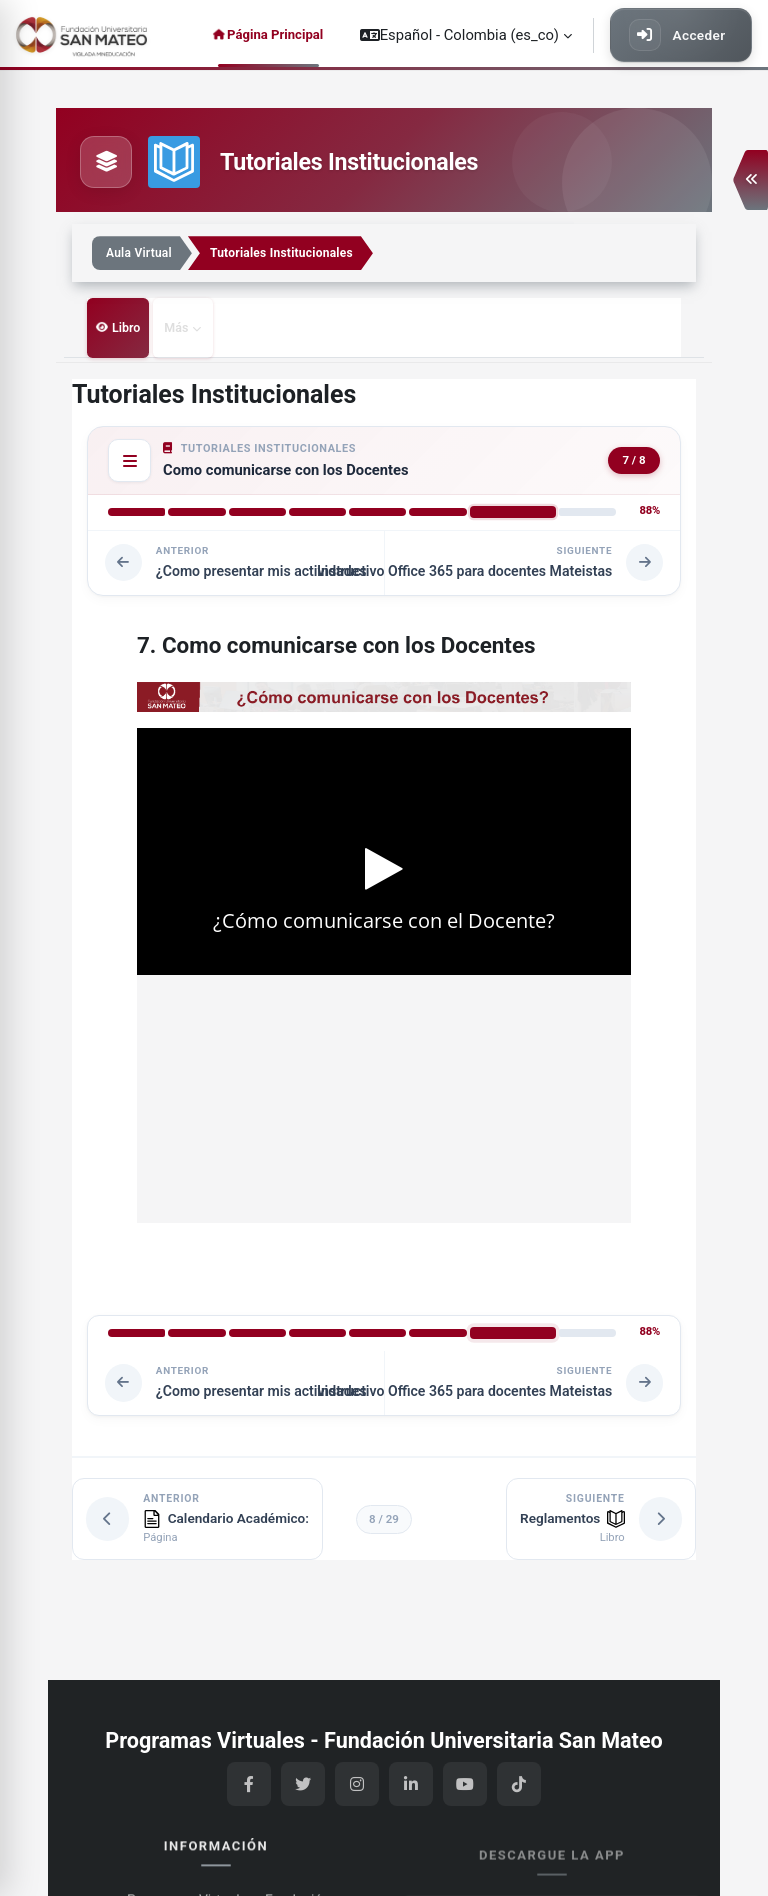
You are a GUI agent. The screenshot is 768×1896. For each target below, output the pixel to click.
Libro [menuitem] (126, 327)
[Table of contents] (127, 459)
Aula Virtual (139, 253)
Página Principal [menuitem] (275, 34)
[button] (466, 35)
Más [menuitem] (174, 327)
